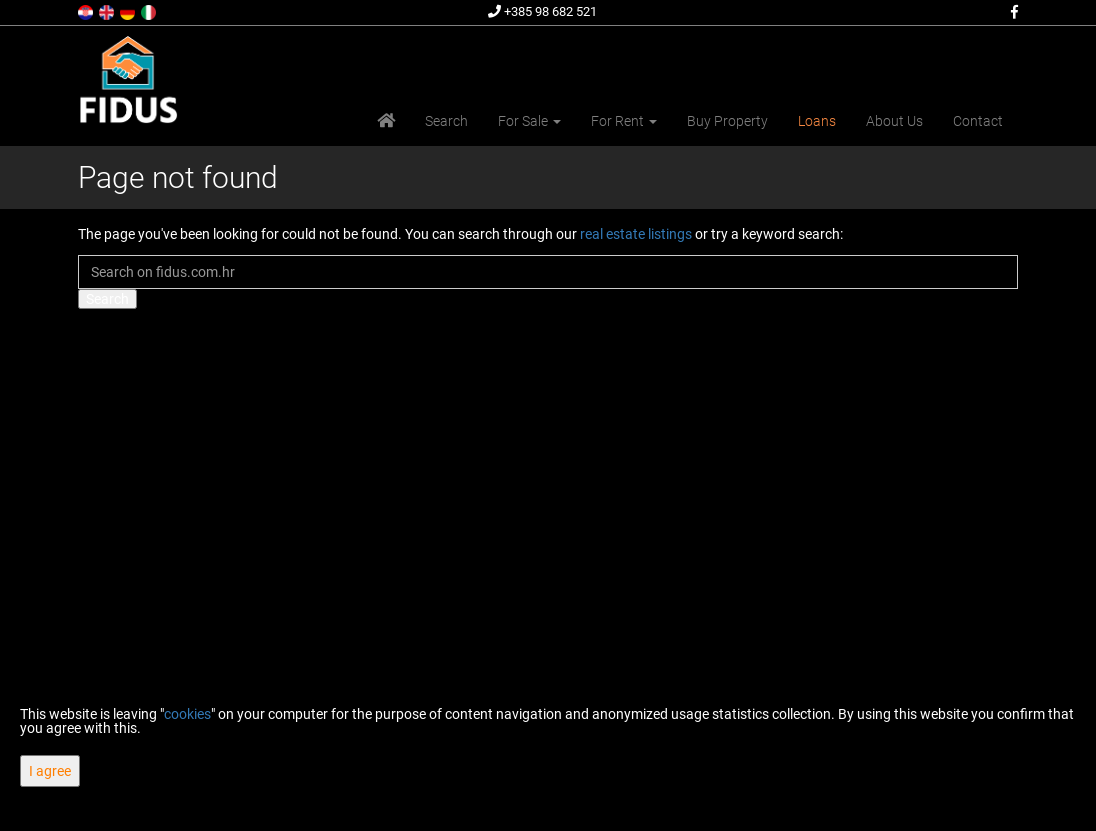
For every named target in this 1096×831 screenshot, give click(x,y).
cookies (187, 714)
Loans (817, 121)
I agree (50, 771)
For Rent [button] (624, 121)
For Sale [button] (529, 121)
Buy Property (727, 121)
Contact (978, 121)
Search (446, 121)
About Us (894, 121)
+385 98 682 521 (542, 11)
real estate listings (636, 234)
